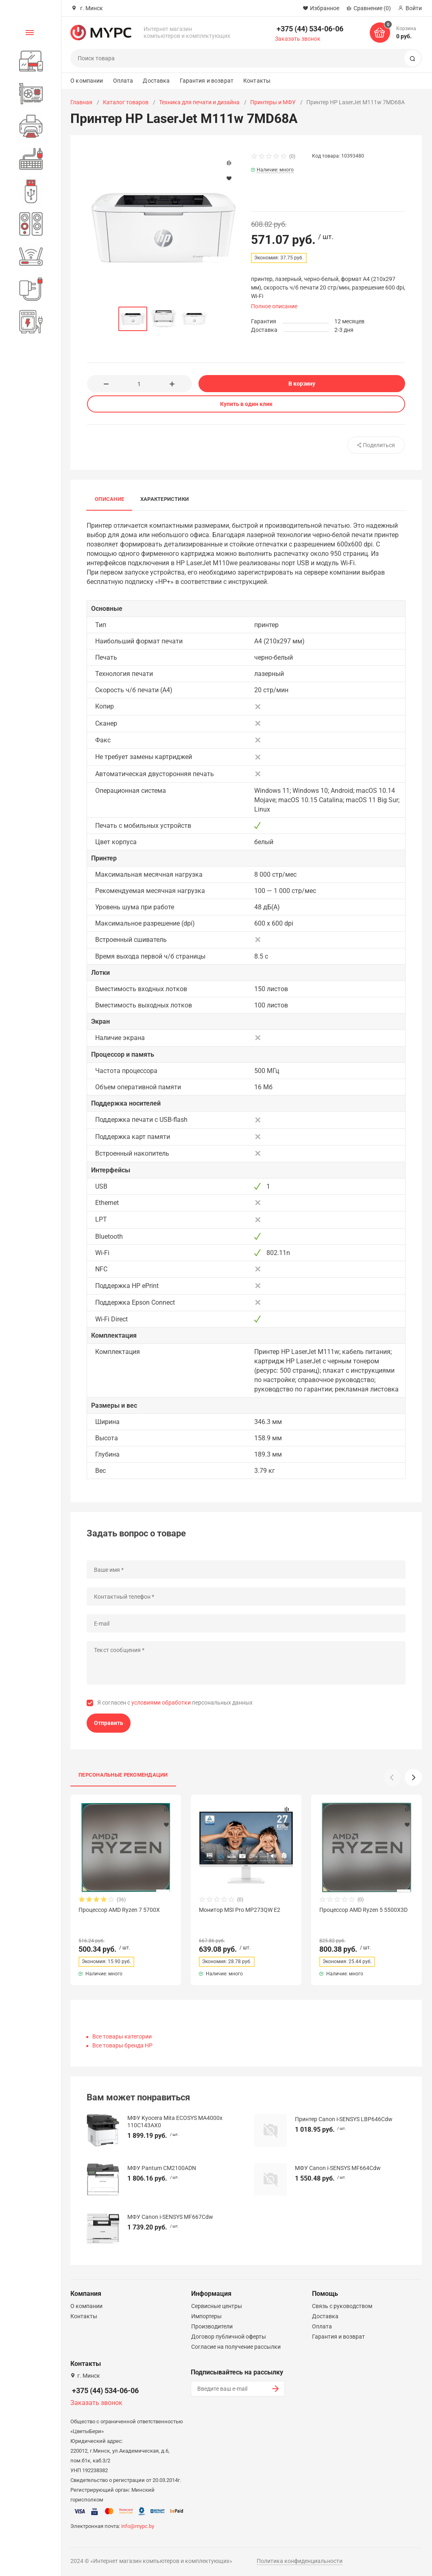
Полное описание (274, 306)
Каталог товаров (125, 102)
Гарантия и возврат (207, 80)
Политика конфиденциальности (300, 2561)
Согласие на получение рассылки (236, 2346)
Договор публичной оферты (228, 2336)
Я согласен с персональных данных (175, 1702)
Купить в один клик (246, 404)
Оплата (123, 80)
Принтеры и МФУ (273, 102)
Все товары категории (122, 2036)
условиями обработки (161, 1702)
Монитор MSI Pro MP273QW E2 (239, 1910)
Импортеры (206, 2316)
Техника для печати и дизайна (199, 102)
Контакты (257, 80)
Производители (212, 2326)
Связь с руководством (342, 2306)
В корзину (301, 383)
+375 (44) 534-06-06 (310, 28)
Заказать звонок (298, 38)
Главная (81, 102)
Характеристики (164, 499)
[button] (413, 1777)
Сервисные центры (216, 2306)
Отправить (108, 1723)
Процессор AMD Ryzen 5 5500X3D (363, 1910)
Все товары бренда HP (122, 2045)
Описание (109, 499)
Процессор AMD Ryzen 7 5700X (119, 1910)
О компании (86, 80)
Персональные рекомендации (123, 1775)
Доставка (156, 80)
